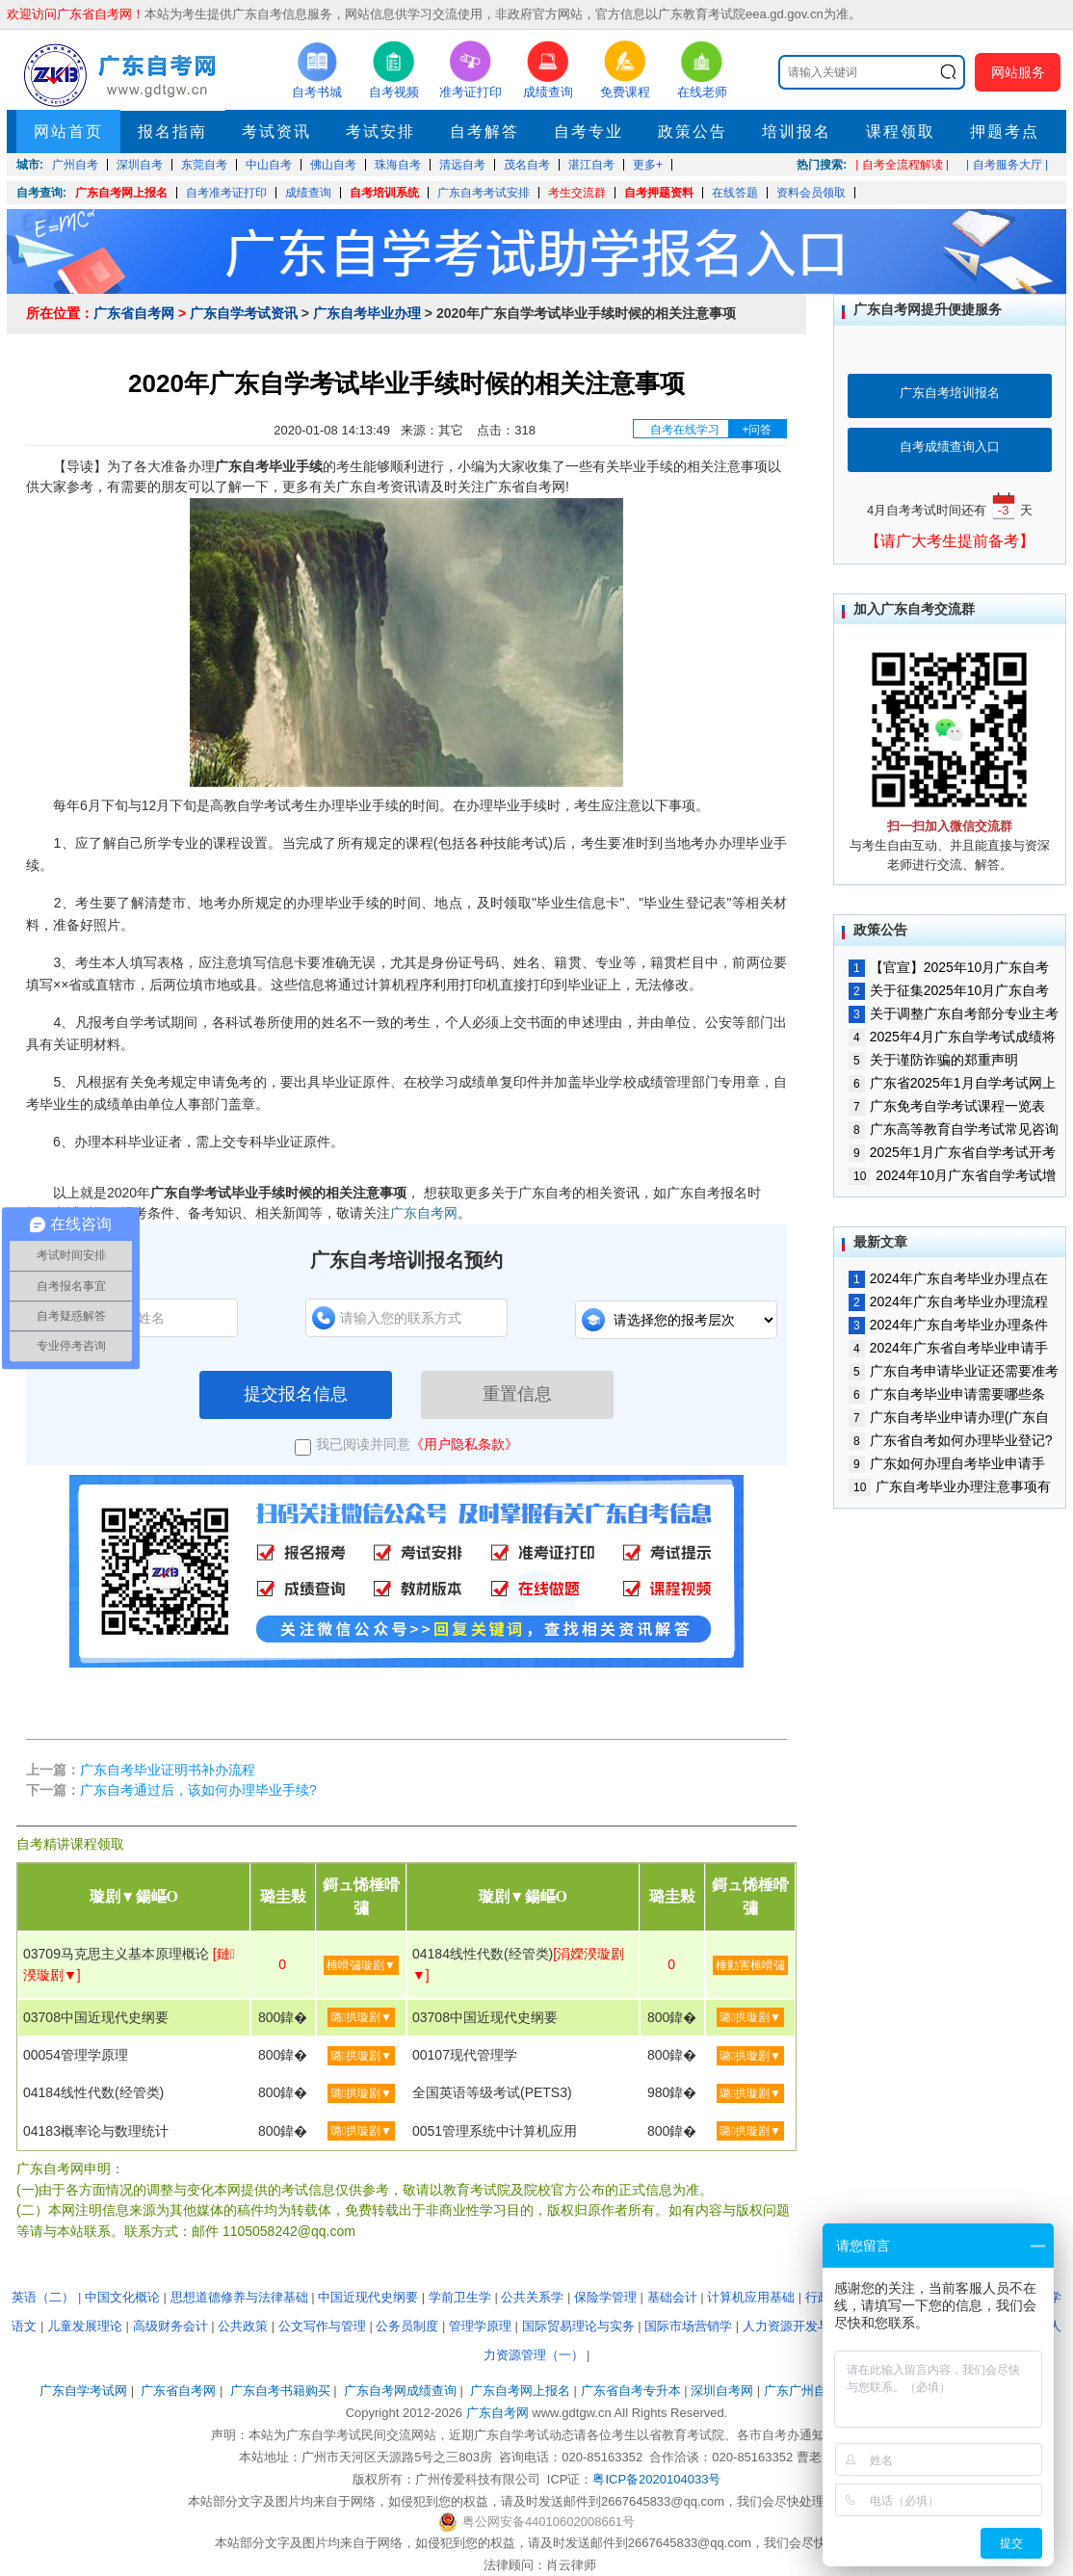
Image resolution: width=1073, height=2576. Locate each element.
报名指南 (172, 131)
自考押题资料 (659, 192)
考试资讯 (276, 131)
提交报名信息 (296, 1394)
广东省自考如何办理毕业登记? (950, 1440)
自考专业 (588, 131)
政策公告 (692, 131)
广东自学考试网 (83, 2390)
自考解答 (484, 131)
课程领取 (900, 131)
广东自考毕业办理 (367, 313)
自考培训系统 (384, 192)
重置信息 (517, 1394)
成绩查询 (308, 192)
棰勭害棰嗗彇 (750, 1965)
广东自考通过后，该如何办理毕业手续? (198, 1790)
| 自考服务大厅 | (1007, 164)
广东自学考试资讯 (244, 313)
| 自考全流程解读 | (902, 164)
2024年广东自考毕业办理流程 (948, 1301)
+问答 (757, 429)
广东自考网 (424, 1213)
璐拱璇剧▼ (361, 2017)
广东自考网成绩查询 (400, 2390)
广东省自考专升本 (631, 2390)
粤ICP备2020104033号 (656, 2479)
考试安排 (380, 131)
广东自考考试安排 (483, 192)
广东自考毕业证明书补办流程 (167, 1769)
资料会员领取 (811, 192)
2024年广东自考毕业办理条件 (948, 1324)
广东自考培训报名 (950, 392)
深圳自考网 (722, 2390)
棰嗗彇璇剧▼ (361, 1965)
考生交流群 (577, 192)
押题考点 (1004, 131)
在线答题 (735, 192)
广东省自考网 (133, 313)
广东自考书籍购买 (280, 2390)
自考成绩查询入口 (950, 446)
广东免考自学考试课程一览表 (947, 1106)
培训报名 (796, 131)
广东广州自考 (801, 2390)
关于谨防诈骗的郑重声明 (933, 1059)
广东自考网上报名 (121, 192)
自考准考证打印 (226, 192)
